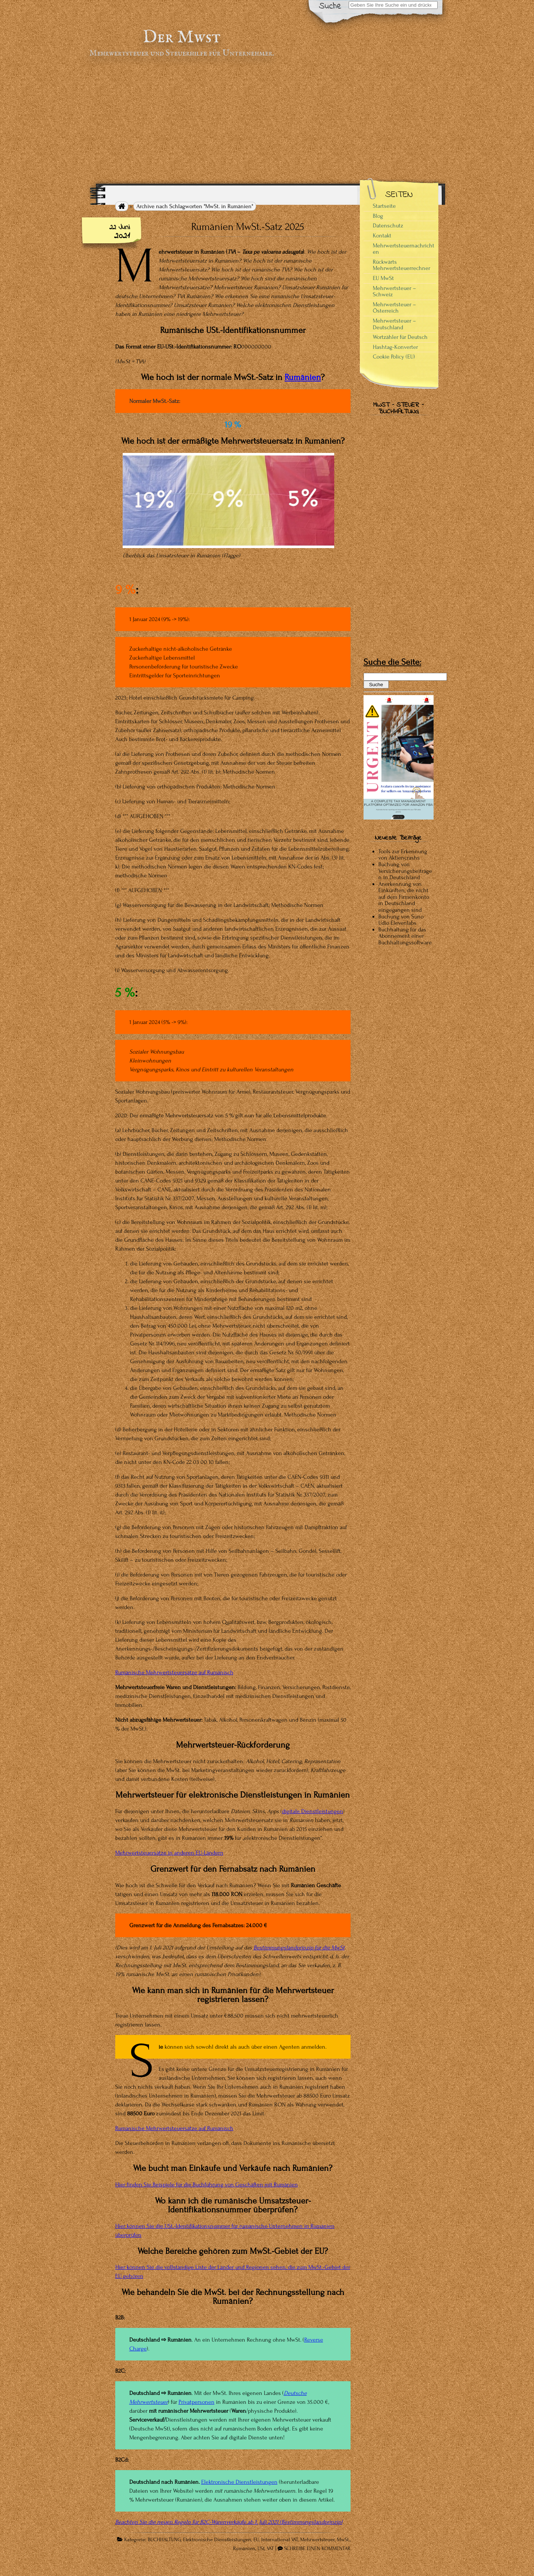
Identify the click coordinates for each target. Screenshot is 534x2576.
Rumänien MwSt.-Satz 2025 (247, 227)
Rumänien (303, 377)
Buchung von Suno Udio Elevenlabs (401, 920)
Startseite (384, 206)
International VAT (279, 2540)
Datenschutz (388, 225)
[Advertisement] (267, 121)
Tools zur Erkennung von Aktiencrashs (402, 854)
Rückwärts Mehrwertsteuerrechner (401, 265)
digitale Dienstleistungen (312, 1811)
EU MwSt (383, 278)
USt (261, 2549)
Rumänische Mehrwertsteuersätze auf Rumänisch (174, 1672)
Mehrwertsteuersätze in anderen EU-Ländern (169, 1852)
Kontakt (382, 235)
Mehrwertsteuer (317, 2540)
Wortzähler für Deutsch (400, 337)
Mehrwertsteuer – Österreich (394, 307)
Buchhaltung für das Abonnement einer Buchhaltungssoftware (405, 936)
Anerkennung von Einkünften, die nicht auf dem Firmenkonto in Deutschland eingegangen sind (403, 897)
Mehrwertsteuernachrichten (403, 249)
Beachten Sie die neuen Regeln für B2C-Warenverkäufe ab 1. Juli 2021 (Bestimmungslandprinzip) (228, 2522)
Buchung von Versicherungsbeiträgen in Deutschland (405, 871)
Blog (378, 216)
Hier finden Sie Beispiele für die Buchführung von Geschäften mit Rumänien (206, 2184)
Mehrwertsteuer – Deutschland (394, 324)
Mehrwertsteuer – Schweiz (394, 291)
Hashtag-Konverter (395, 347)
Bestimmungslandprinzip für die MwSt (299, 1947)
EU (256, 2540)
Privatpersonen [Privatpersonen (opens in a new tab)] (197, 2402)
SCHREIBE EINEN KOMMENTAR (317, 2549)
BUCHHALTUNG (164, 2540)
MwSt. (343, 2540)
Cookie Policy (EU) (394, 356)
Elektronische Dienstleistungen (239, 2482)
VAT (270, 2549)
